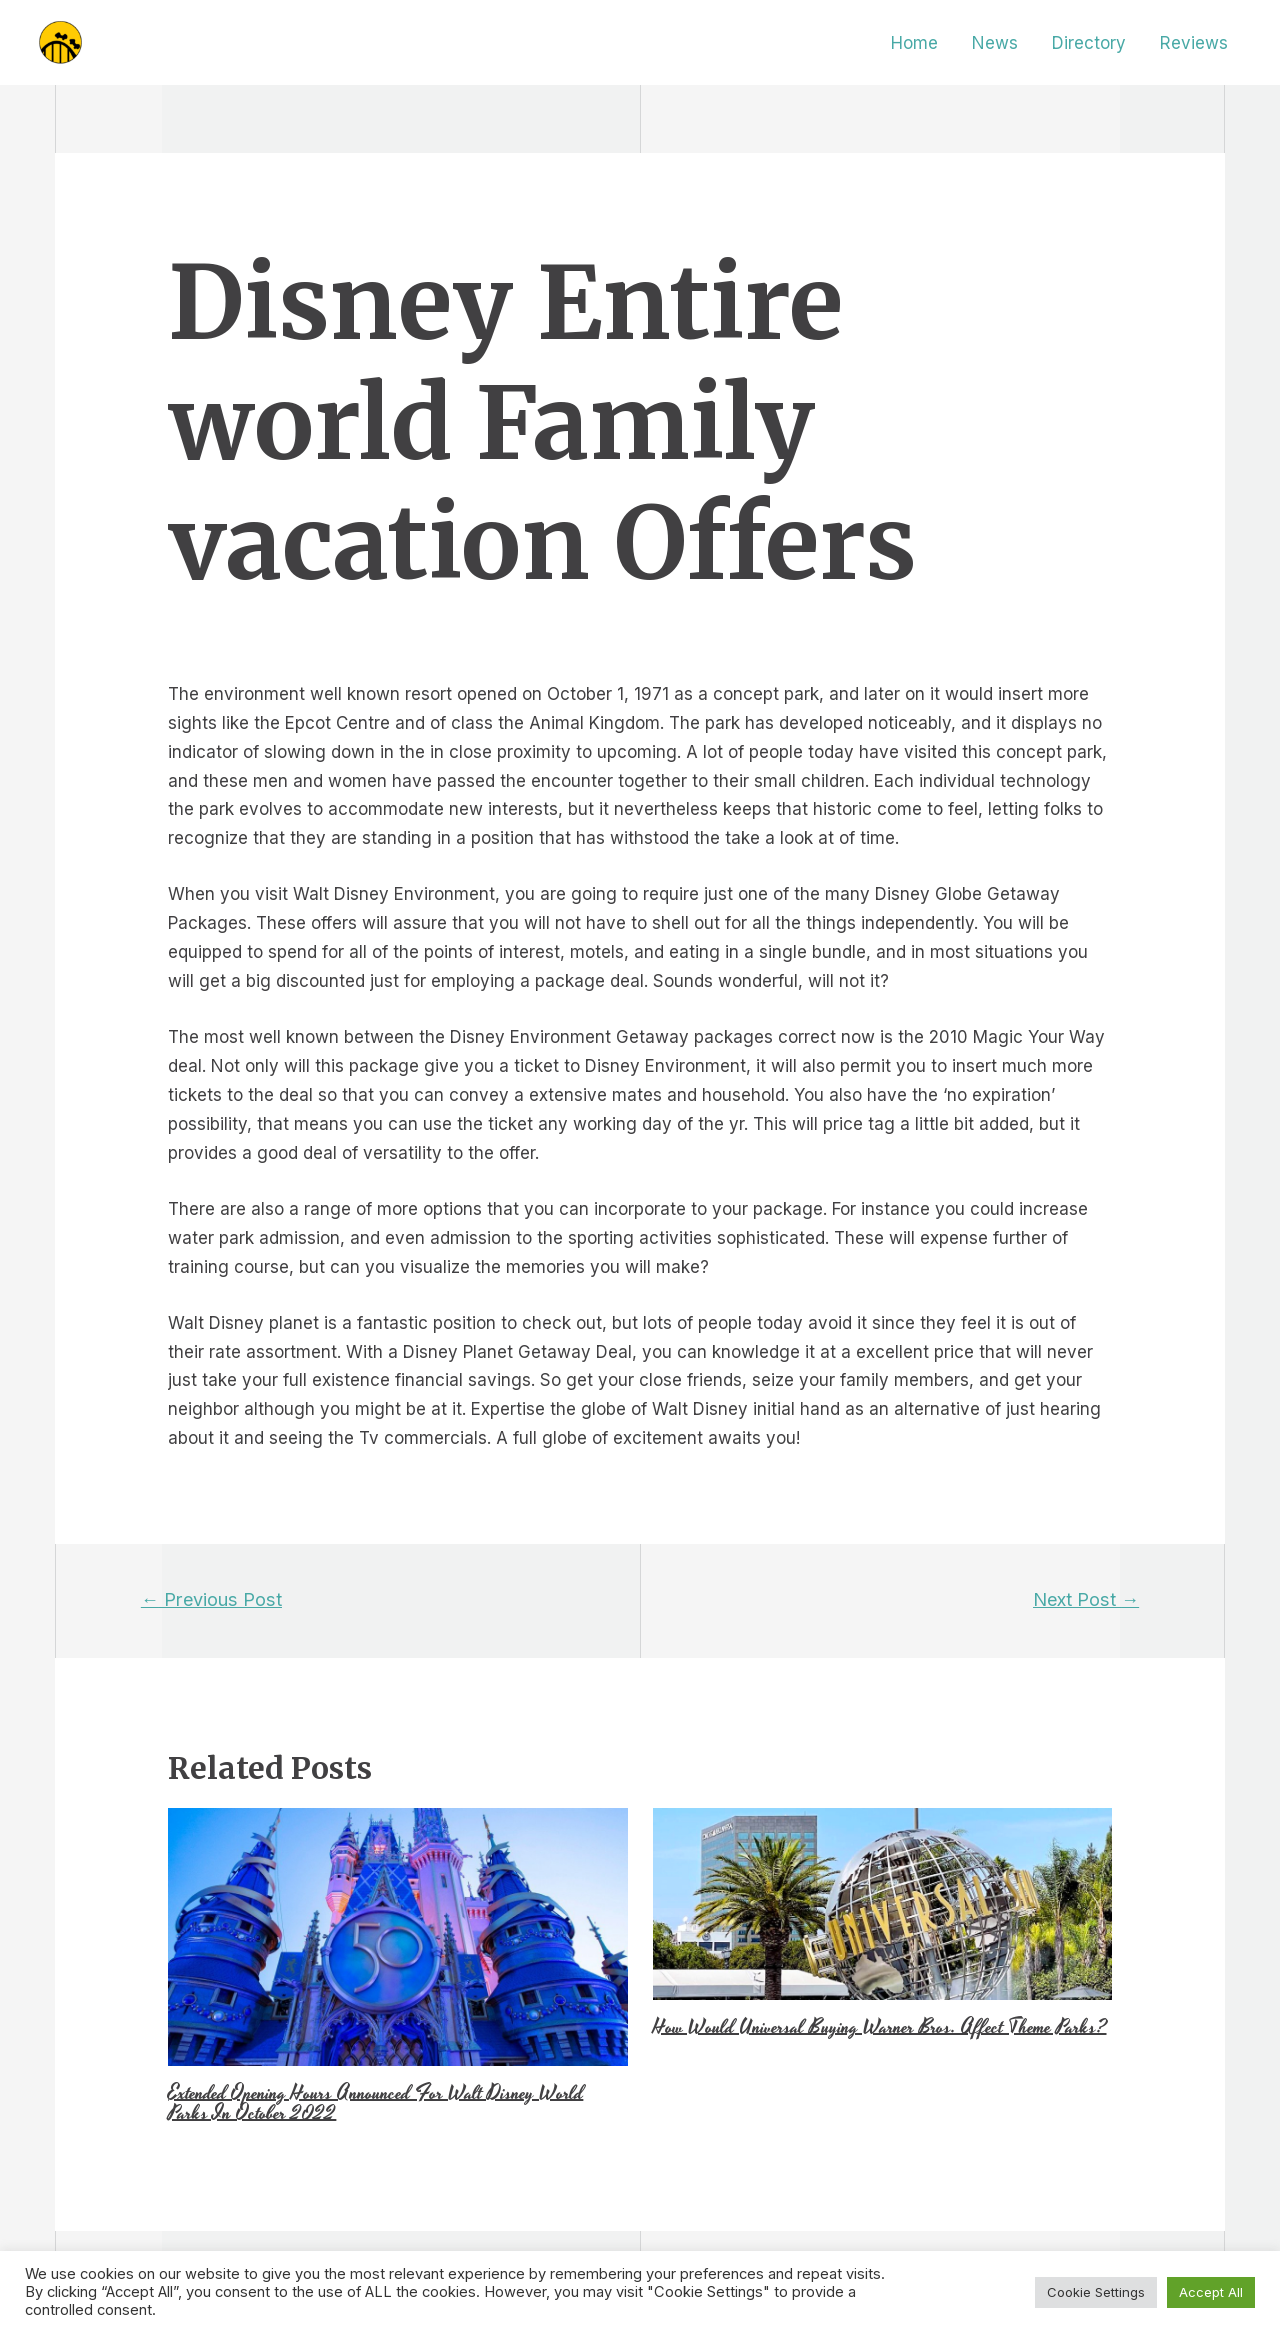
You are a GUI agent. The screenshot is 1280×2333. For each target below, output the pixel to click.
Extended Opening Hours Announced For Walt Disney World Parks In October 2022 (375, 2103)
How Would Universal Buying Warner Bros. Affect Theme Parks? (880, 2027)
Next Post (1086, 1599)
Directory (1089, 43)
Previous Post (211, 1599)
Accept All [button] (1211, 2292)
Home (914, 43)
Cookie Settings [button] (1096, 2292)
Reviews (1194, 43)
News (995, 43)
